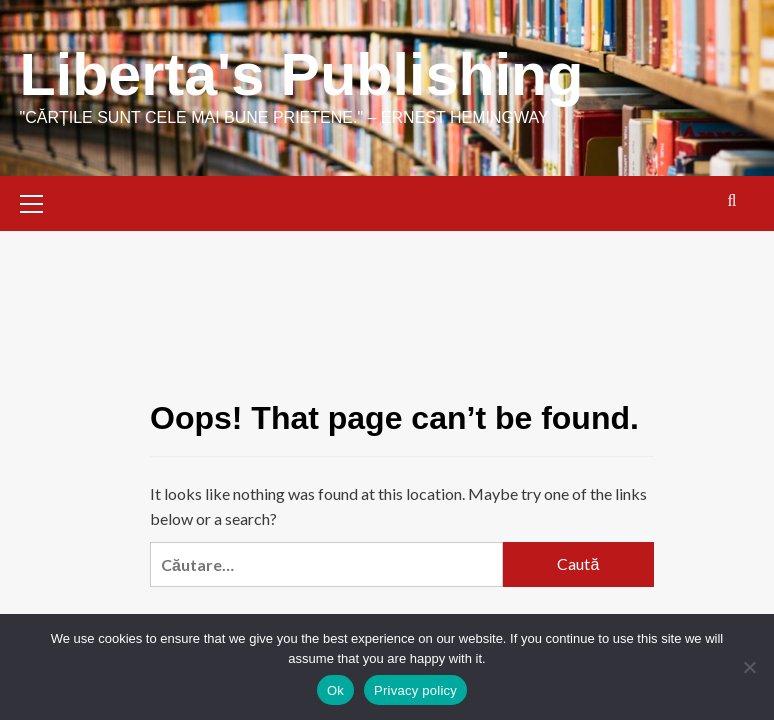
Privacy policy (415, 690)
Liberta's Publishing (305, 74)
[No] (749, 667)
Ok (335, 690)
